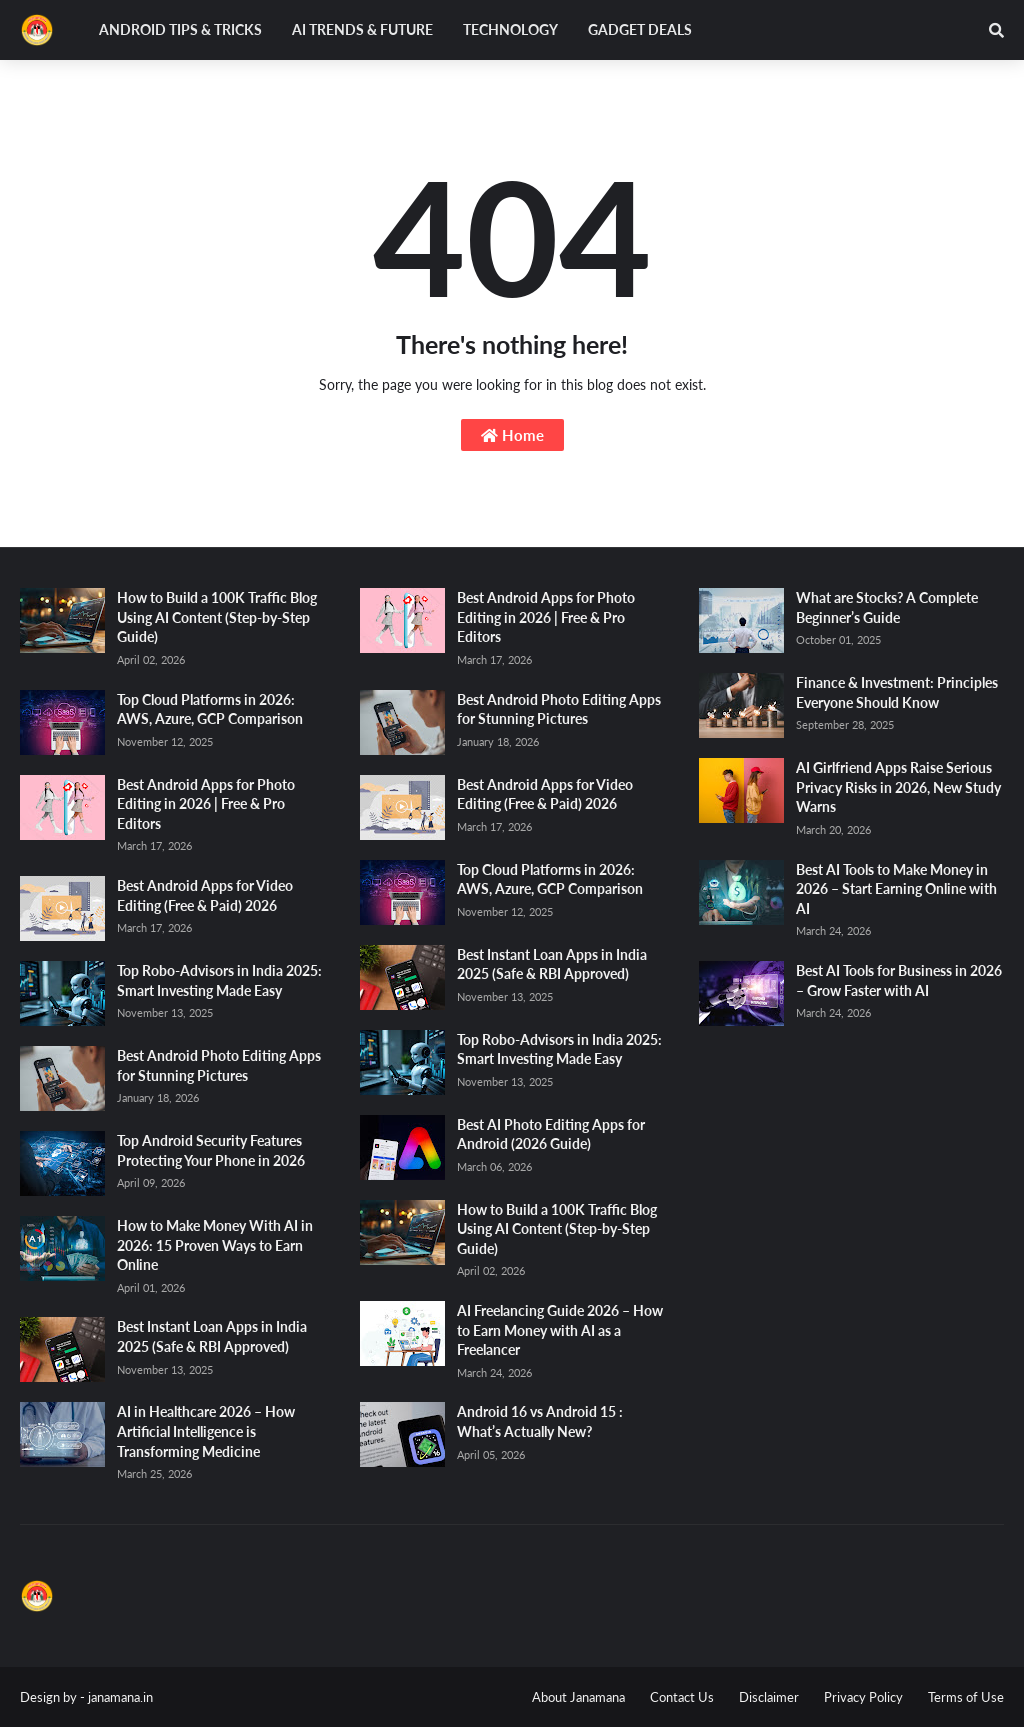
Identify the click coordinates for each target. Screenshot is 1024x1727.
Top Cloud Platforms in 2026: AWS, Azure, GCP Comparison (210, 709)
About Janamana (578, 1697)
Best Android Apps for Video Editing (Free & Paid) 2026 (205, 895)
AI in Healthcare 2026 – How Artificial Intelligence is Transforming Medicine (206, 1431)
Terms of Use (966, 1697)
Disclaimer (769, 1697)
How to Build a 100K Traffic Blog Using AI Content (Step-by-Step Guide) (217, 617)
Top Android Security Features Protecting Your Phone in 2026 (211, 1150)
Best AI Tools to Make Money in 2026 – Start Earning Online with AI (896, 889)
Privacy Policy (863, 1697)
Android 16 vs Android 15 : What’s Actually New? (540, 1421)
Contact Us (682, 1697)
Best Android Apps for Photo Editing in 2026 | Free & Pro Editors (206, 804)
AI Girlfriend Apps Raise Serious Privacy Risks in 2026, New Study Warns (898, 787)
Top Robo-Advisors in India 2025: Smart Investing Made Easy (219, 980)
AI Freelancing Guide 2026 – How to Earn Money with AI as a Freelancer (560, 1330)
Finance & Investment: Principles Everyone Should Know (897, 692)
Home (512, 435)
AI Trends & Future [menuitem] (362, 29)
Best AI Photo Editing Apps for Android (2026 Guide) (551, 1134)
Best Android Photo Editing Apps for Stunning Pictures (219, 1065)
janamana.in (120, 1697)
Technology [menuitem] (510, 29)
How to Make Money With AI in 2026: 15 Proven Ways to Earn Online (215, 1245)
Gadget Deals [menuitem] (640, 29)
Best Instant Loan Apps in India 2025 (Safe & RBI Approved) (212, 1336)
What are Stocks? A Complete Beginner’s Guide (887, 607)
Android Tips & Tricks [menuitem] (180, 29)
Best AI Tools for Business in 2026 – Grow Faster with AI (899, 980)
